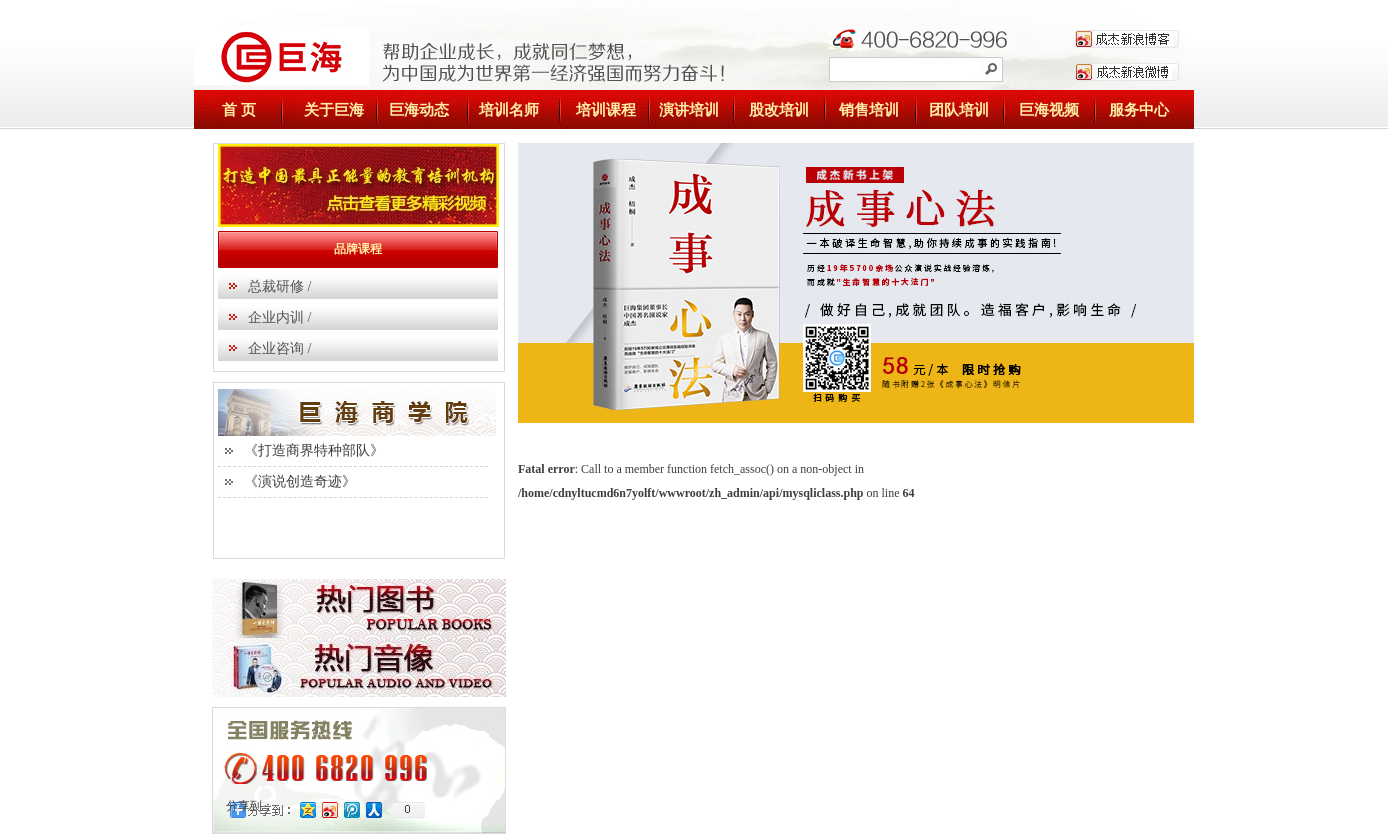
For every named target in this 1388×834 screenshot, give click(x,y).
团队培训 (959, 110)
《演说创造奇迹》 (300, 481)
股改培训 (779, 110)
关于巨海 (334, 110)
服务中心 (1139, 110)
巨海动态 (419, 110)
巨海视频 (1049, 110)
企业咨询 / (279, 348)
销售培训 (869, 110)
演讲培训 (689, 110)
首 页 (239, 110)
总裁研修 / (279, 286)
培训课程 (606, 110)
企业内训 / (279, 317)
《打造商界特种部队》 (314, 450)
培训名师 (509, 110)
